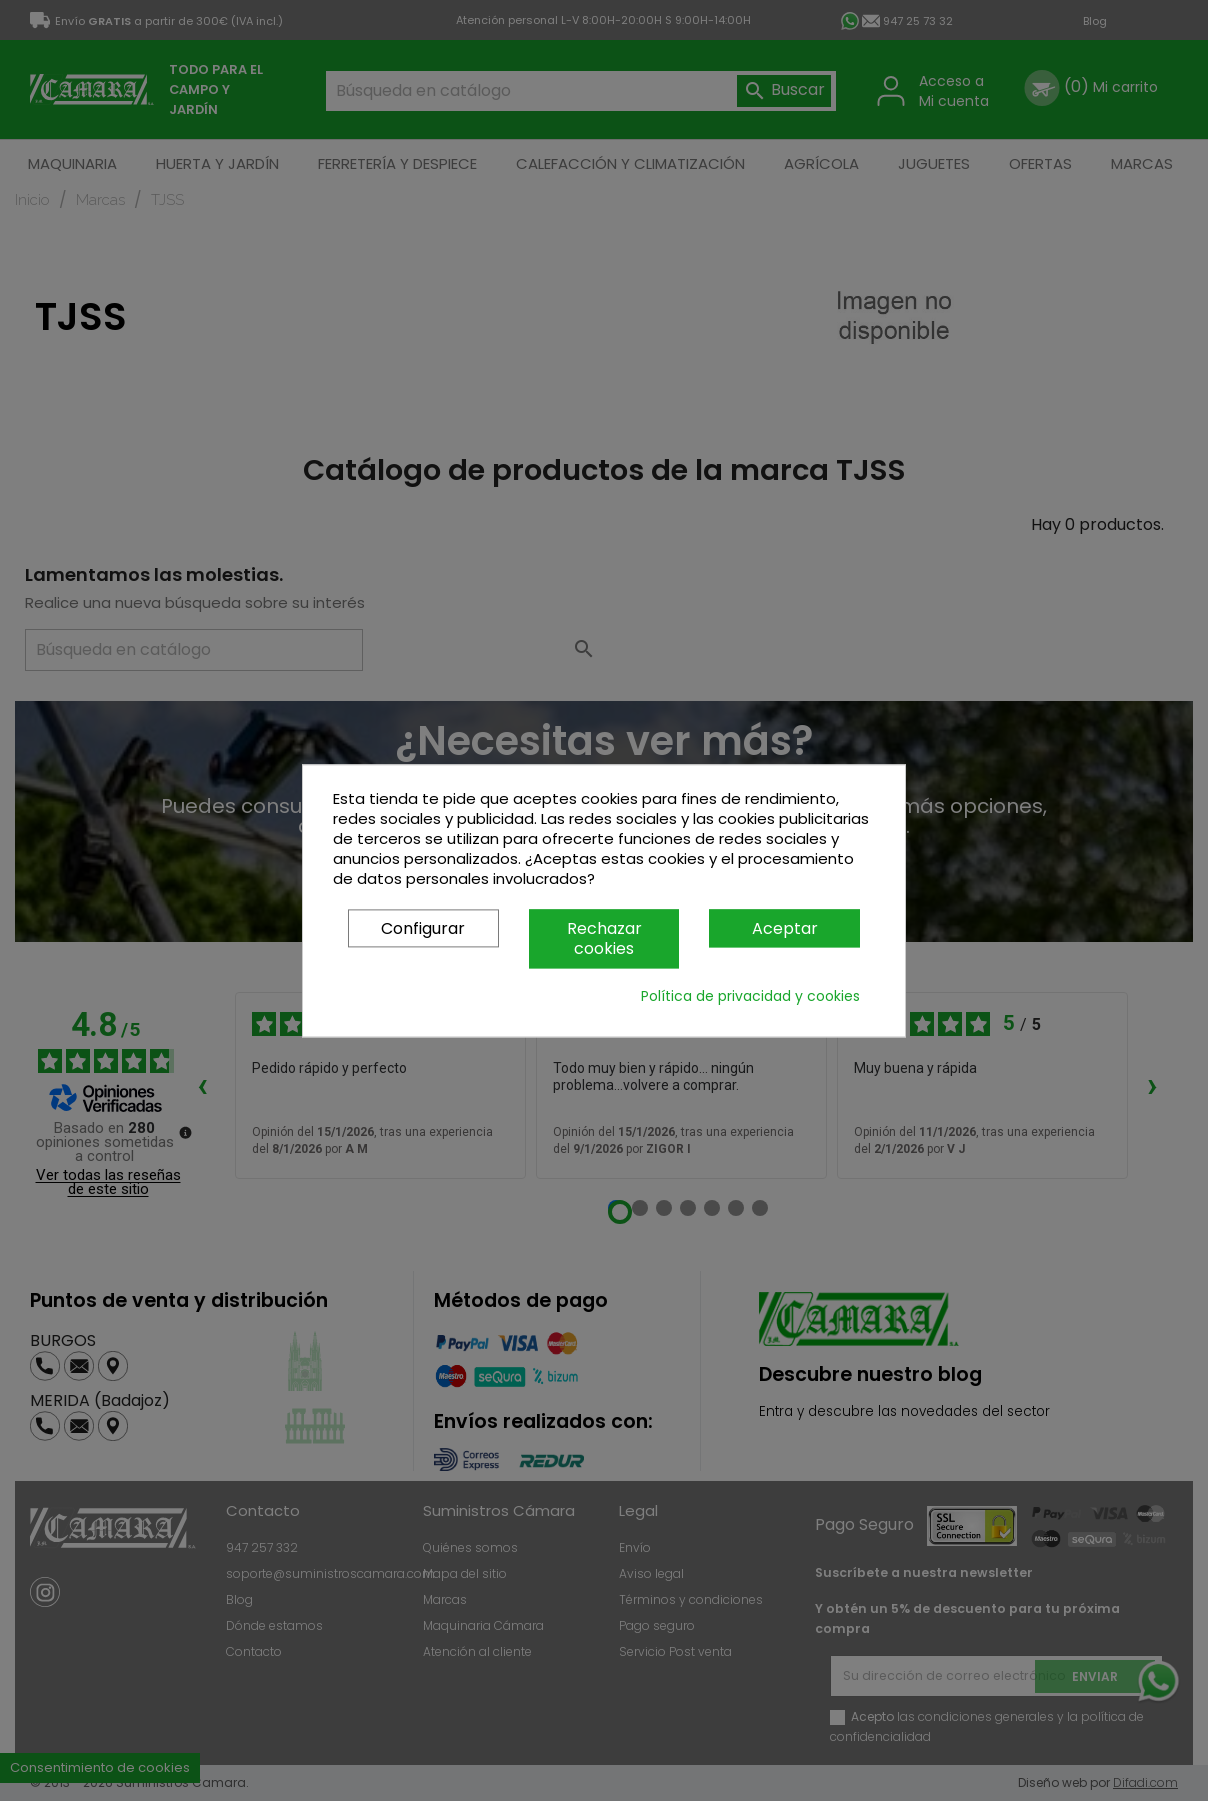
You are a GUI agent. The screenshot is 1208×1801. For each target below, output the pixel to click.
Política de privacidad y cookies (750, 996)
